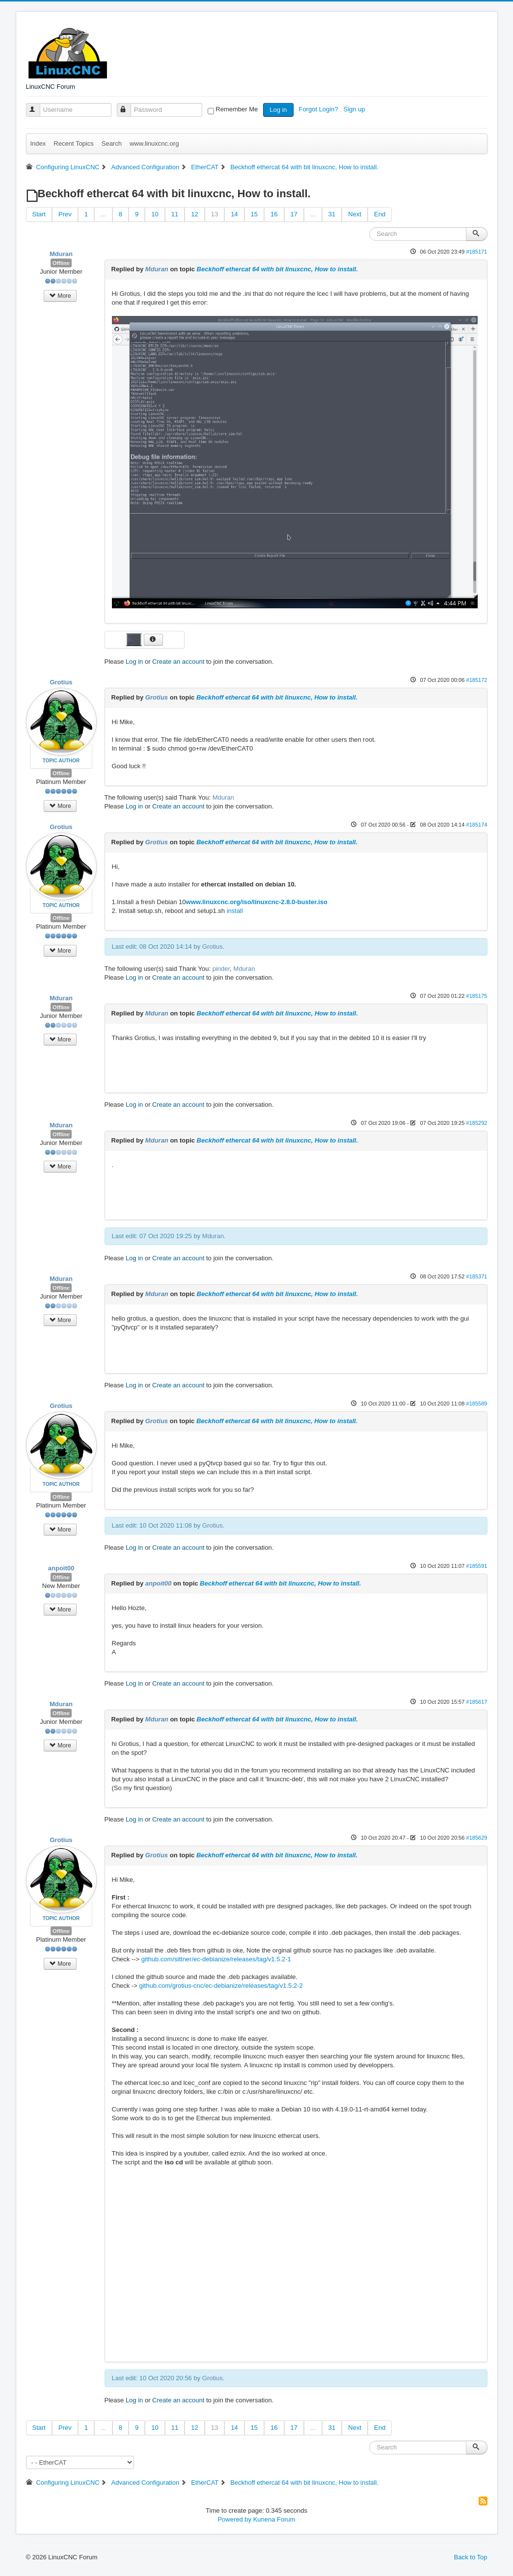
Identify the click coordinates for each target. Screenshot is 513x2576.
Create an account (178, 661)
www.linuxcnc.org (154, 143)
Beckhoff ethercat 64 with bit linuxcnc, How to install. (277, 269)
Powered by (234, 2519)
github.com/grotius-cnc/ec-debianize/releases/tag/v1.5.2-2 (221, 1985)
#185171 (476, 252)
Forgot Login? (319, 109)
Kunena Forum (274, 2519)
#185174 (476, 825)
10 (154, 214)
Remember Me (237, 109)
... (103, 214)
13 (214, 214)
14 (234, 214)
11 (174, 214)
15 (254, 214)
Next (354, 214)
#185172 (476, 680)
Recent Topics (73, 143)
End (379, 214)
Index (38, 143)
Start (39, 214)
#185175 (476, 996)
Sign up (355, 109)
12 (194, 214)
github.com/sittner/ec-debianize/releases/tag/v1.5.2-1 (216, 1959)
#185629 (476, 1838)
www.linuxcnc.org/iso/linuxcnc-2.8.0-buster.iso (256, 902)
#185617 (476, 1702)
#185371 (476, 1276)
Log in (278, 109)
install (235, 910)
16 (273, 214)
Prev (65, 214)
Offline (61, 263)
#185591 (476, 1566)
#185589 (476, 1403)
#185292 (476, 1123)
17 (294, 214)
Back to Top (470, 2557)
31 (331, 214)
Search (112, 143)
